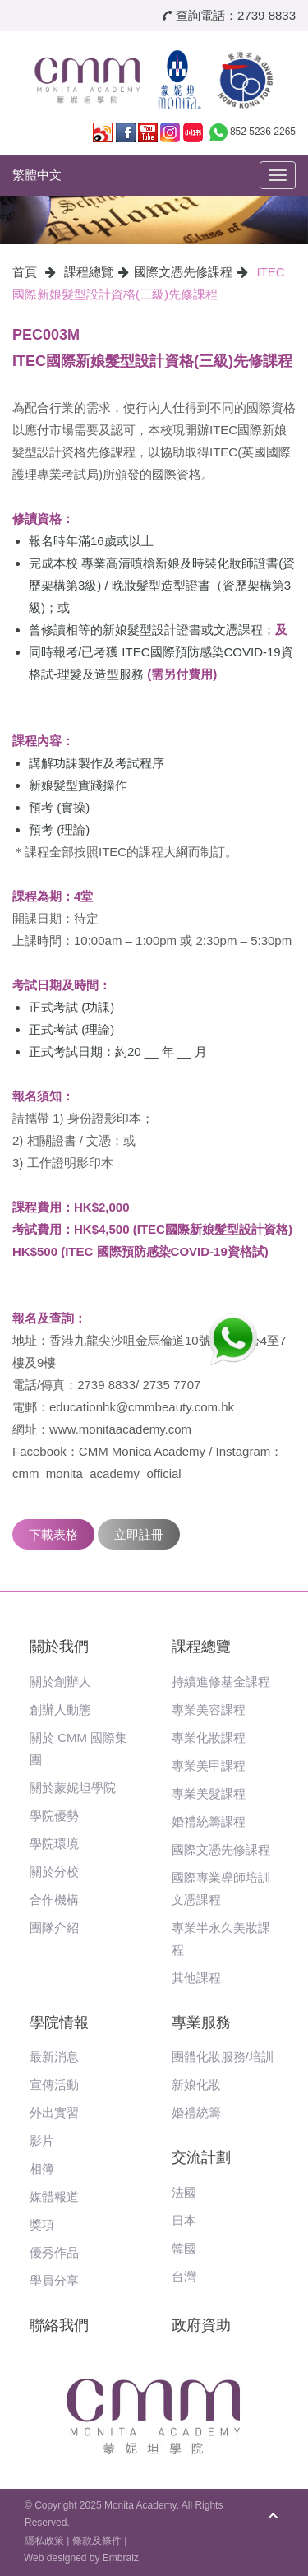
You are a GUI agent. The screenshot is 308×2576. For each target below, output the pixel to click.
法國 (184, 2192)
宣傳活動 (54, 2085)
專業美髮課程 (209, 1793)
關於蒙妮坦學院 (73, 1788)
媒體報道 (54, 2196)
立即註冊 (138, 1534)
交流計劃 (201, 2157)
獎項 (42, 2224)
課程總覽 (88, 272)
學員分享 (54, 2280)
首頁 (24, 272)
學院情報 (59, 2022)
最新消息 (54, 2057)
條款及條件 (97, 2540)
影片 (42, 2140)
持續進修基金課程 (221, 1682)
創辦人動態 (60, 1710)
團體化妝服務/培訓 (223, 2057)
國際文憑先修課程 (183, 272)
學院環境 (54, 1844)
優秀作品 (54, 2252)
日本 (184, 2220)
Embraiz (121, 2558)
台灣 (184, 2276)
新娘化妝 (196, 2085)
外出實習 (54, 2113)
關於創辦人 (60, 1682)
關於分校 (54, 1872)
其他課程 (196, 1978)
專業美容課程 (209, 1710)
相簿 (42, 2168)
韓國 (184, 2248)
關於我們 (59, 1646)
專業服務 (201, 2022)
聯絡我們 (59, 2325)
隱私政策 (44, 2540)
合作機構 (54, 1900)
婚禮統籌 (196, 2113)
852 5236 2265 (263, 131)
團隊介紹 (54, 1927)
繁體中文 (37, 175)
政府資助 (201, 2325)
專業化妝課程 (209, 1737)
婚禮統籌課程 (209, 1821)
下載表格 (53, 1534)
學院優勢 (54, 1816)
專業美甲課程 (209, 1765)
